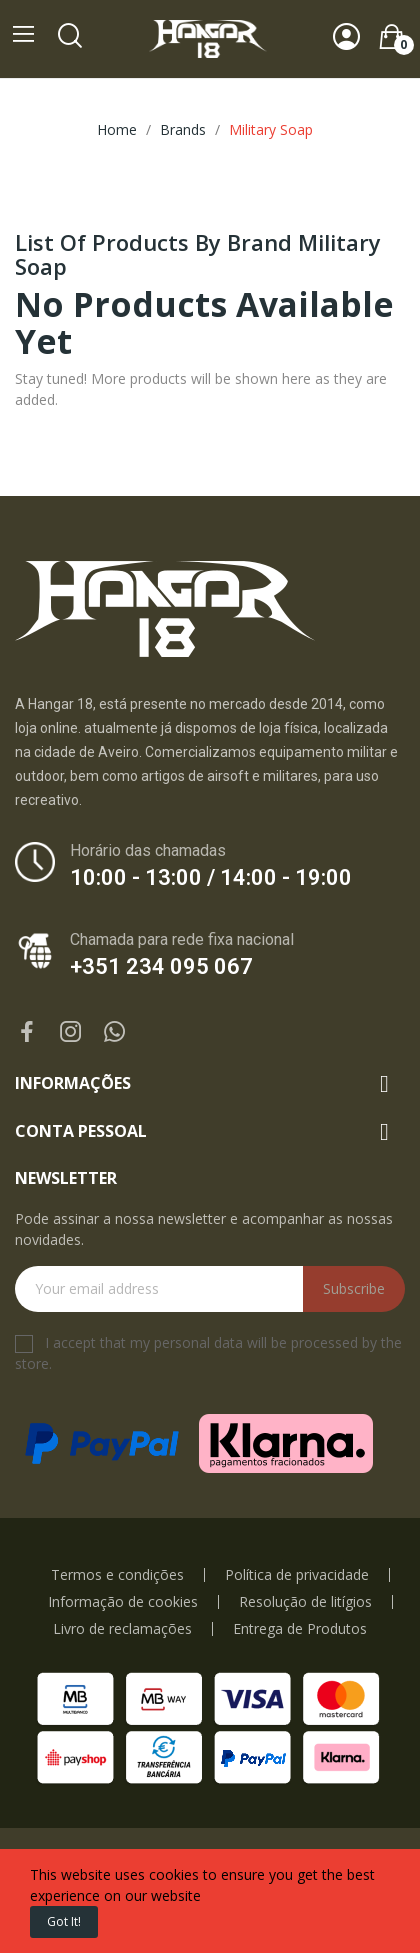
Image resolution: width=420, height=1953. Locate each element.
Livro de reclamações (122, 1629)
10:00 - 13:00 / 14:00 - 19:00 (211, 877)
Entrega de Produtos (300, 1629)
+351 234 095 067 (161, 966)
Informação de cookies (123, 1602)
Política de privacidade (297, 1575)
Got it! (64, 1921)
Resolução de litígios (305, 1602)
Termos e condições (117, 1575)
